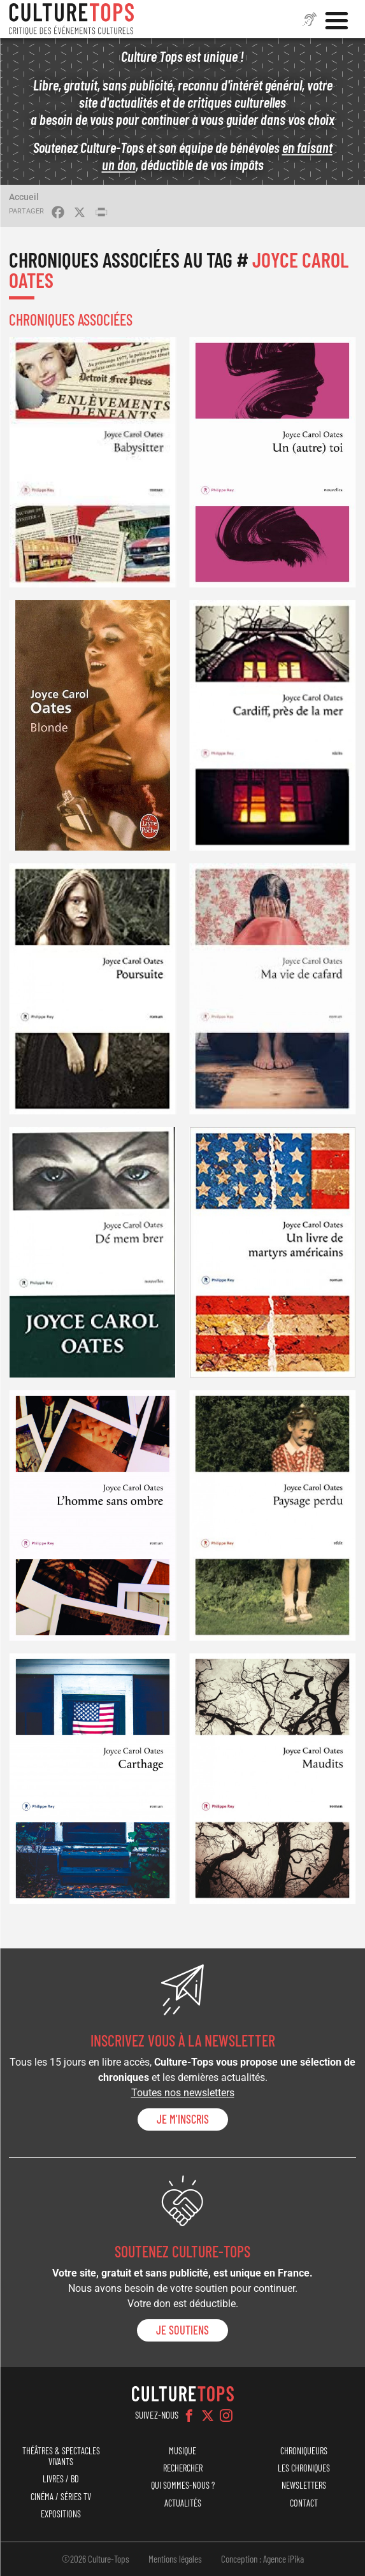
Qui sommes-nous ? (183, 2485)
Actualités (182, 2503)
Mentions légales (175, 2559)
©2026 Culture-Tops (95, 2559)
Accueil (24, 197)
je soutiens (182, 2330)
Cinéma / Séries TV (61, 2496)
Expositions (61, 2513)
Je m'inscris (183, 2119)
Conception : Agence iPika (262, 2559)
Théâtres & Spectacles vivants (61, 2456)
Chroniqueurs (303, 2450)
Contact (304, 2503)
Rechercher (183, 2468)
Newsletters (304, 2485)
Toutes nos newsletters (182, 2093)
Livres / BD (61, 2478)
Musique (182, 2450)
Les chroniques (304, 2468)
